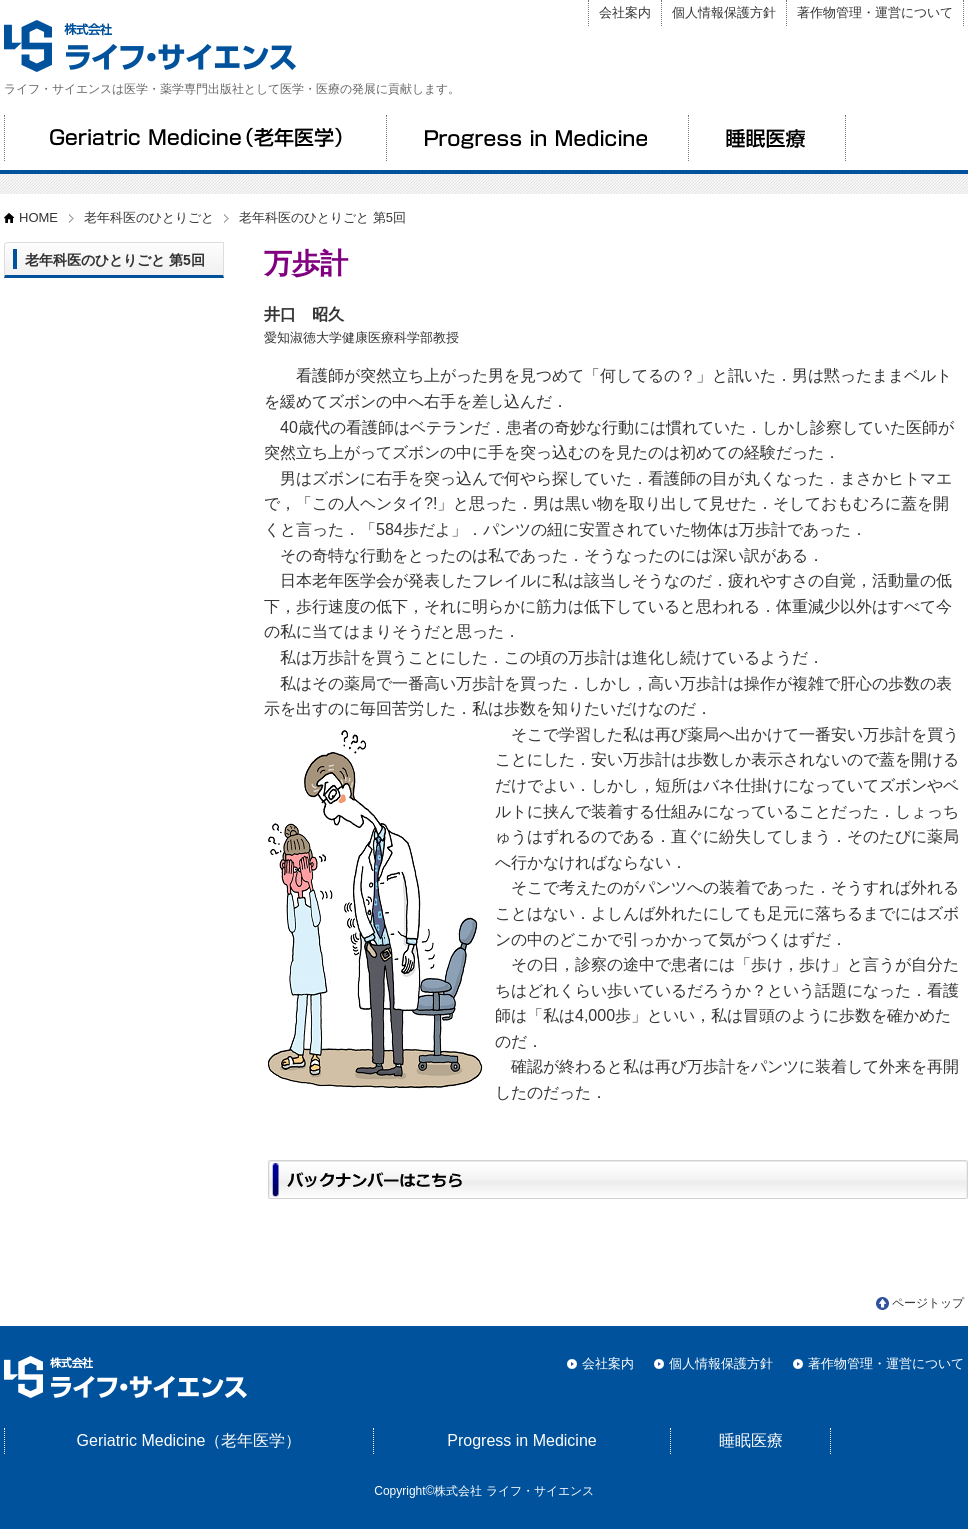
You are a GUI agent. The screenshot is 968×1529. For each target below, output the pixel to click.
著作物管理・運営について (875, 12)
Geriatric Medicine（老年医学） (195, 138)
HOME (38, 217)
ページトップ (928, 1303)
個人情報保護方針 (724, 12)
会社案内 (625, 12)
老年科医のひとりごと (149, 217)
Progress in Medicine (537, 138)
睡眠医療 (767, 138)
